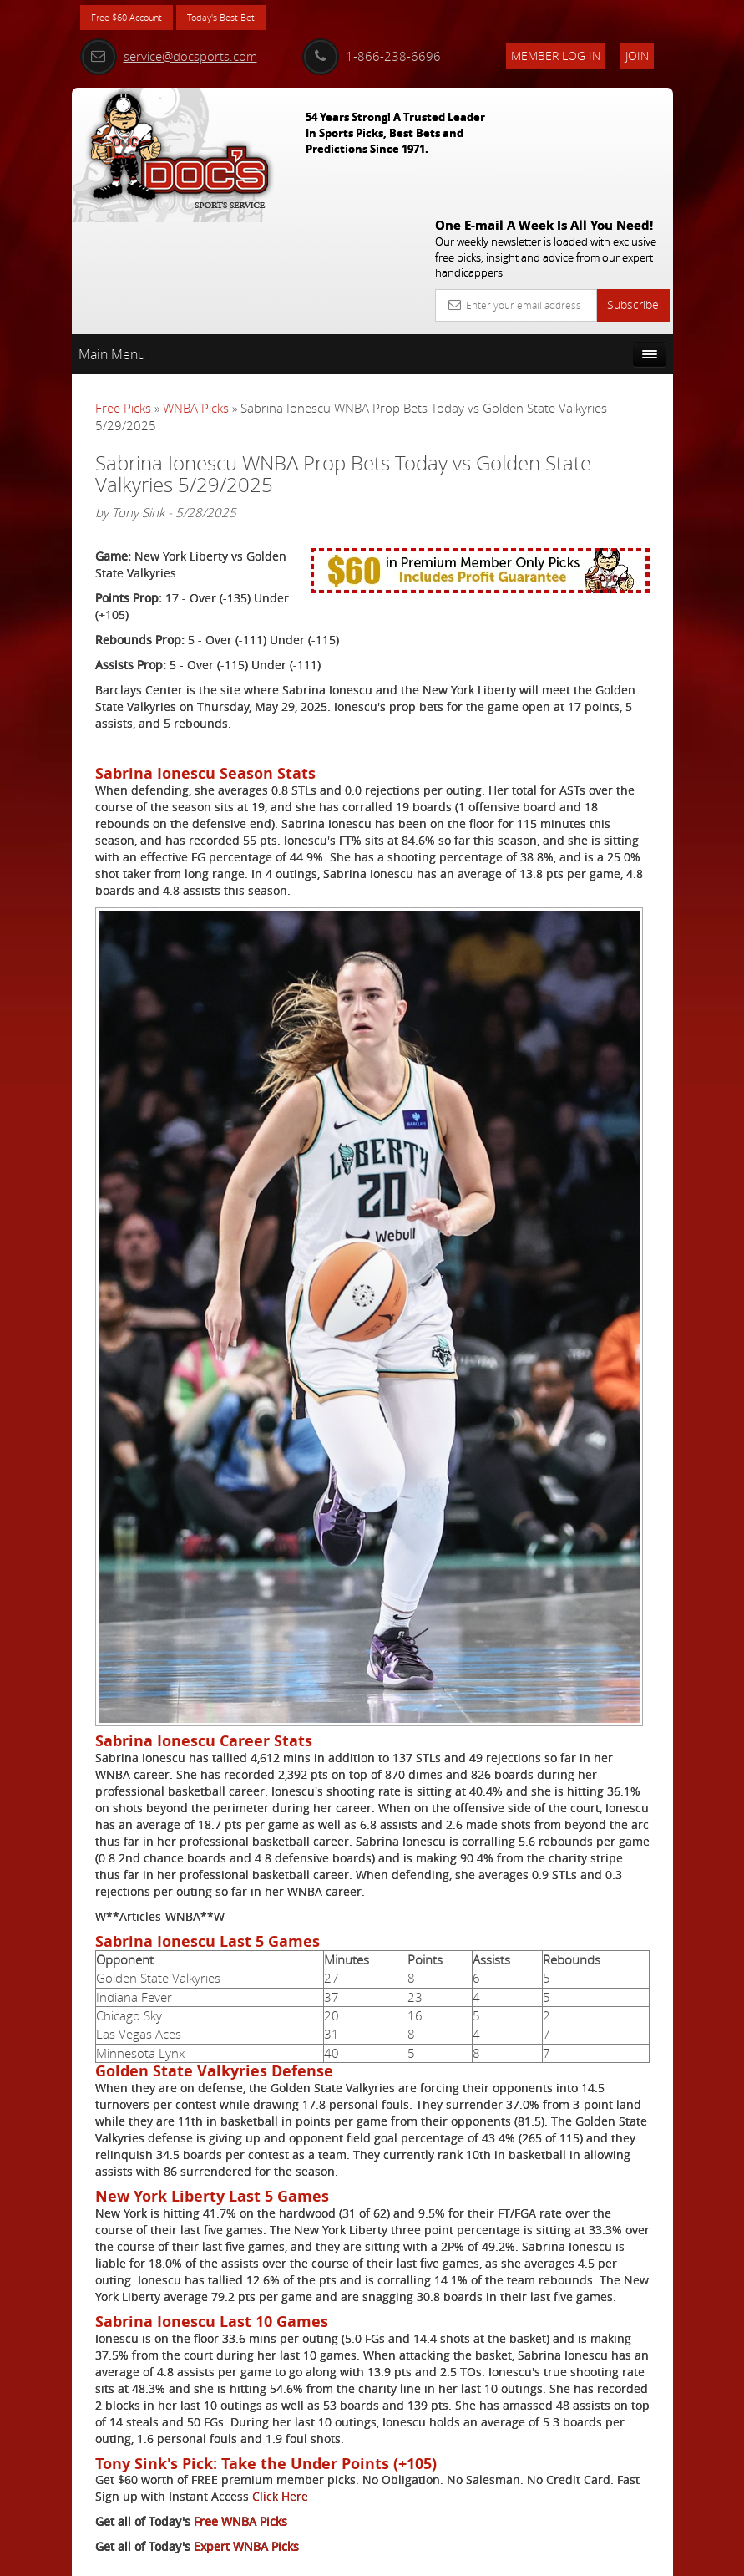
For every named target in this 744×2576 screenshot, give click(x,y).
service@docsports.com (168, 56)
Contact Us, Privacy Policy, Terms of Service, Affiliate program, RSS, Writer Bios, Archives (472, 2556)
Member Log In (555, 56)
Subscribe (633, 180)
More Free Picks (597, 356)
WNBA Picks (196, 283)
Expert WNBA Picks (246, 2498)
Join (637, 56)
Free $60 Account (137, 19)
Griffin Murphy (606, 534)
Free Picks (123, 283)
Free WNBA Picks (240, 2473)
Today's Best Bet (252, 19)
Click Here (123, 2448)
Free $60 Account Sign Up (586, 680)
